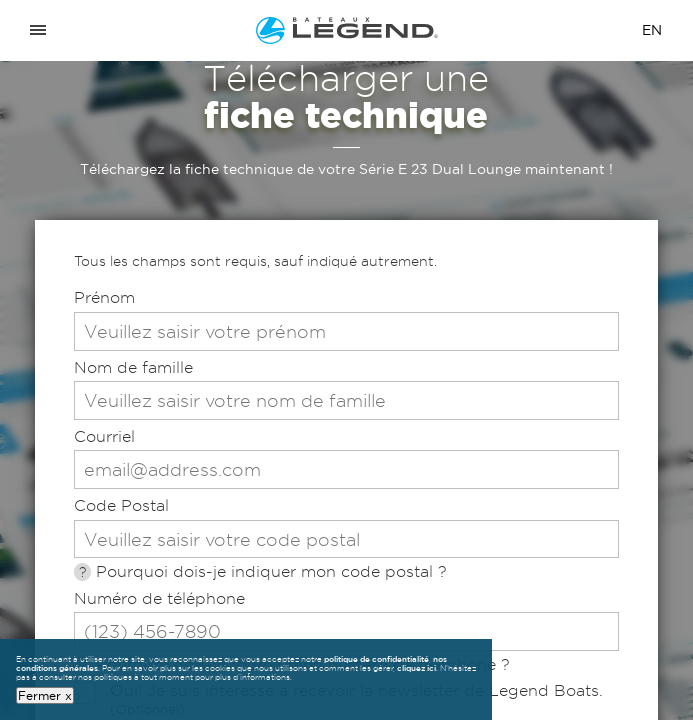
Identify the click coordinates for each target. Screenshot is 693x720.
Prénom (104, 297)
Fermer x (45, 694)
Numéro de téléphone (159, 598)
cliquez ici (416, 668)
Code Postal (121, 505)
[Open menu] (38, 30)
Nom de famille (133, 367)
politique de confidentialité (376, 659)
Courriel (104, 436)
